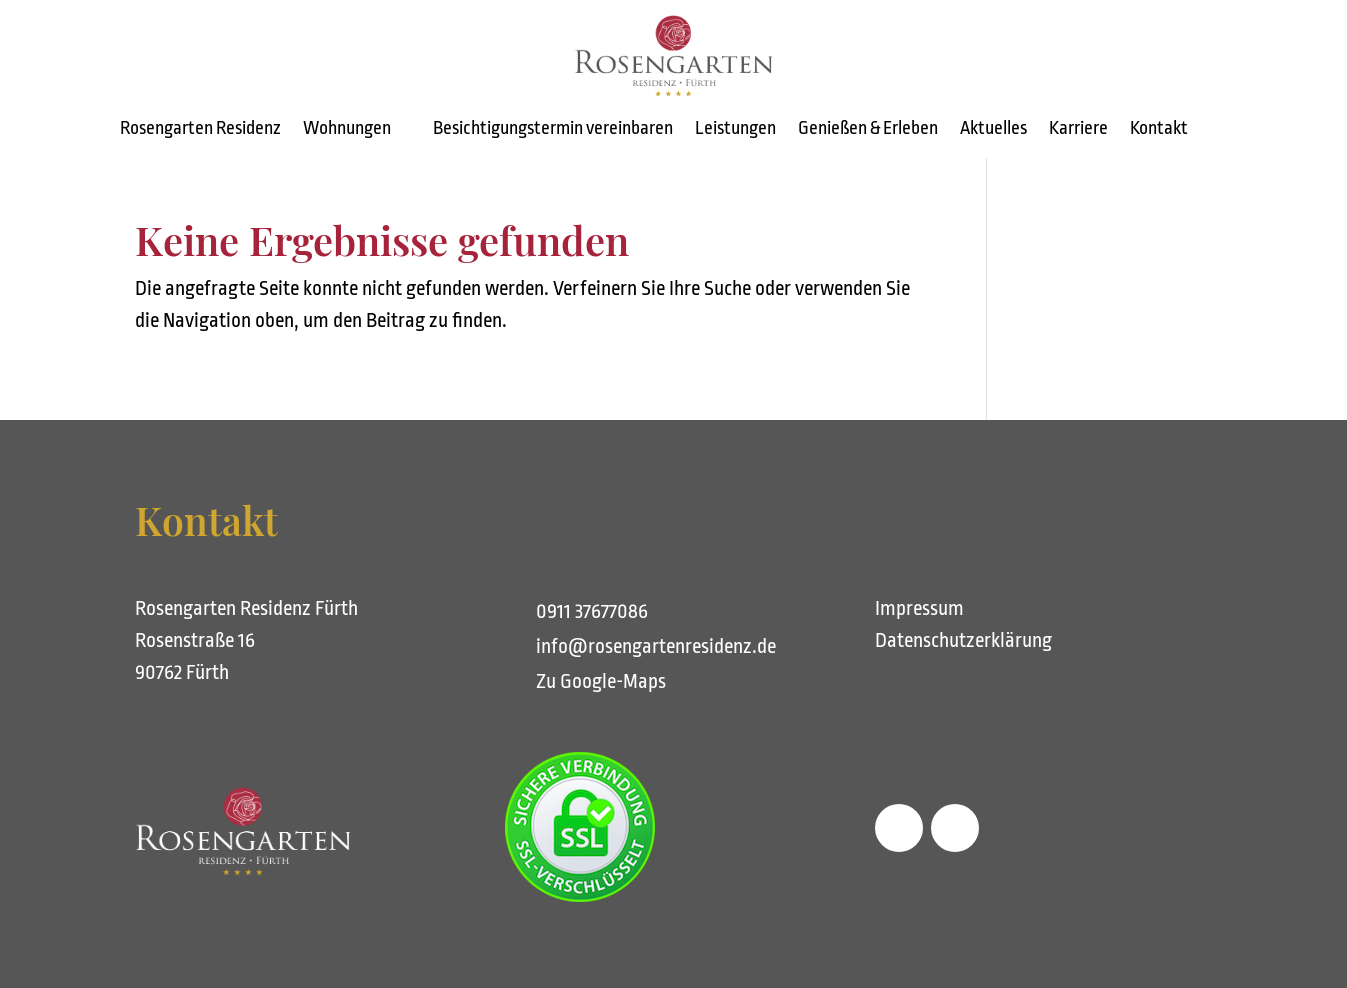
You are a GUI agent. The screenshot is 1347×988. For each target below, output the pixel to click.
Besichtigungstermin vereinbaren (553, 129)
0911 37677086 (592, 611)
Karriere (1078, 129)
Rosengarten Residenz (200, 129)
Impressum (919, 608)
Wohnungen (347, 129)
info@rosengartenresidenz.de (656, 646)
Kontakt (1159, 129)
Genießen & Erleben (868, 129)
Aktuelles (993, 129)
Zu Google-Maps (601, 681)
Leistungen (735, 129)
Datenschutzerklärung (963, 640)
